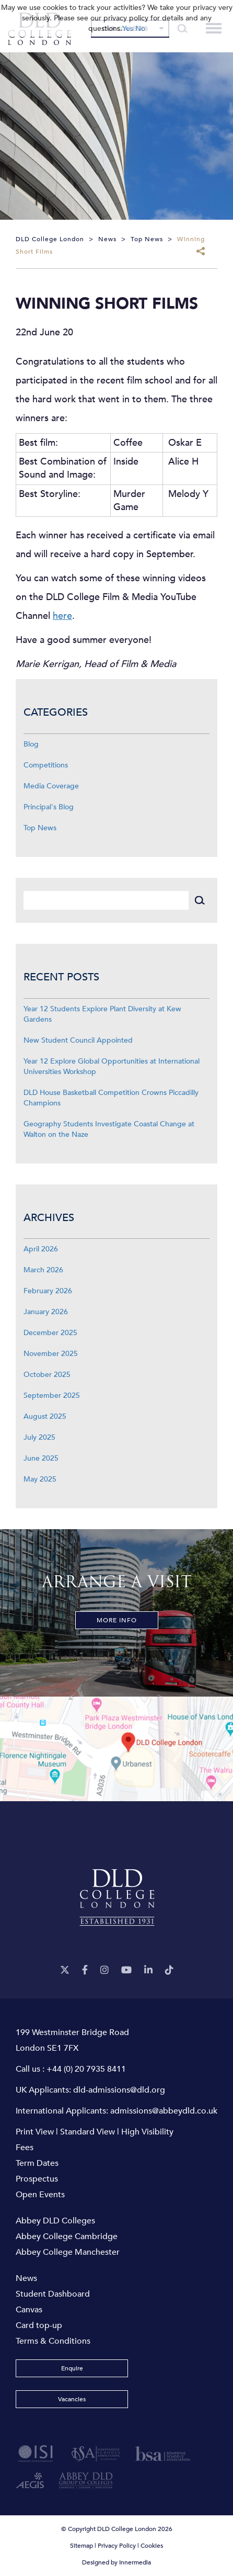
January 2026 (46, 1312)
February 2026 (48, 1291)
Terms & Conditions (53, 2341)
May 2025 (40, 1479)
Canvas (29, 2309)
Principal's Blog (49, 807)
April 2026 (41, 1249)
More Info (117, 1620)
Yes (127, 28)
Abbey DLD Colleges (55, 2221)
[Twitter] (65, 1970)
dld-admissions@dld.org (119, 2090)
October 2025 (47, 1375)
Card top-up (39, 2325)
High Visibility (147, 2132)
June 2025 (41, 1458)
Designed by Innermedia (116, 2562)
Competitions (46, 765)
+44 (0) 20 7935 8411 (86, 2069)
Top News (40, 828)
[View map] (116, 1749)
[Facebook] (85, 1970)
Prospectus (37, 2179)
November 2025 (51, 1354)
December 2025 (50, 1333)
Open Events (40, 2194)
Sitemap (81, 2545)
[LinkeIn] (148, 1970)
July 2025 (39, 1437)
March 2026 (43, 1270)
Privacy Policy (117, 2545)
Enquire (72, 2368)
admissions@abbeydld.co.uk (163, 2111)
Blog (31, 744)
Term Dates (37, 2163)
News (26, 2278)
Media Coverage (51, 786)
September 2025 (52, 1395)
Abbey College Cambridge (67, 2236)
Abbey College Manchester (68, 2252)
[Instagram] (104, 1970)
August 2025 (45, 1416)
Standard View (87, 2132)
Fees (24, 2147)
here (62, 616)
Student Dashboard (53, 2294)
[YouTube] (126, 1970)
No (140, 28)
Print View (35, 2132)
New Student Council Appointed (78, 1040)
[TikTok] (169, 1970)
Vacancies (72, 2399)
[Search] (106, 900)
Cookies (152, 2545)
